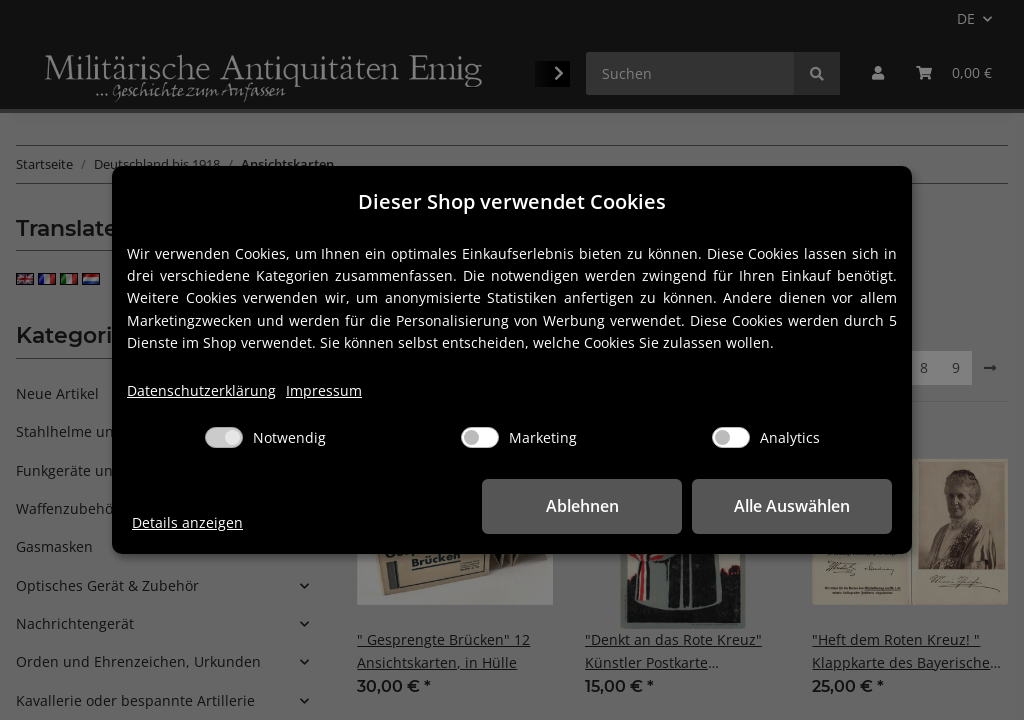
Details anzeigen (187, 522)
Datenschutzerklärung (201, 390)
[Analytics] (731, 437)
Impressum (324, 390)
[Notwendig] (224, 437)
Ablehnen (582, 506)
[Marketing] (480, 437)
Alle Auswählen (792, 506)
